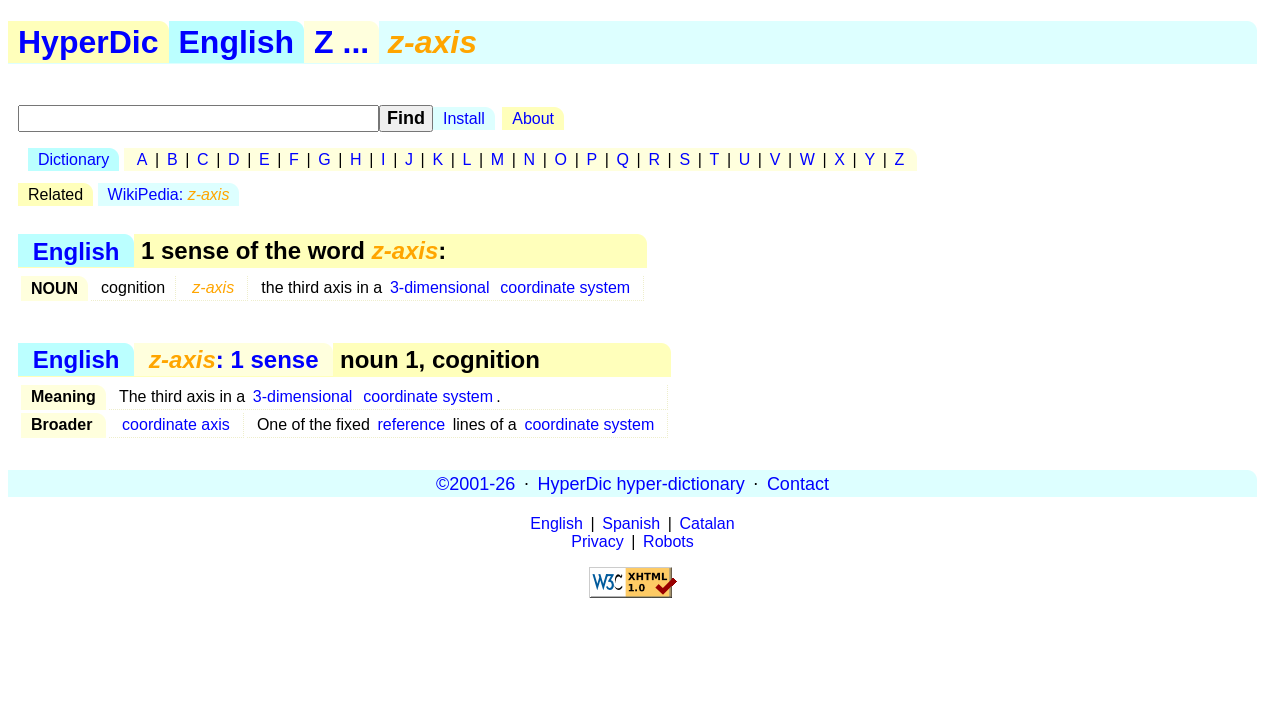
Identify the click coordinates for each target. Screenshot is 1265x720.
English (237, 42)
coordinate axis (176, 424)
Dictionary (73, 159)
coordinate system (565, 287)
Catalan (707, 523)
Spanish (631, 523)
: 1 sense (233, 359)
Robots (668, 541)
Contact (798, 483)
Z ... (341, 42)
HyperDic (88, 42)
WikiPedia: (169, 194)
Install (464, 118)
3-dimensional (440, 287)
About (533, 118)
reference (411, 424)
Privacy (597, 541)
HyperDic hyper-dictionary (641, 483)
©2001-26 (475, 483)
